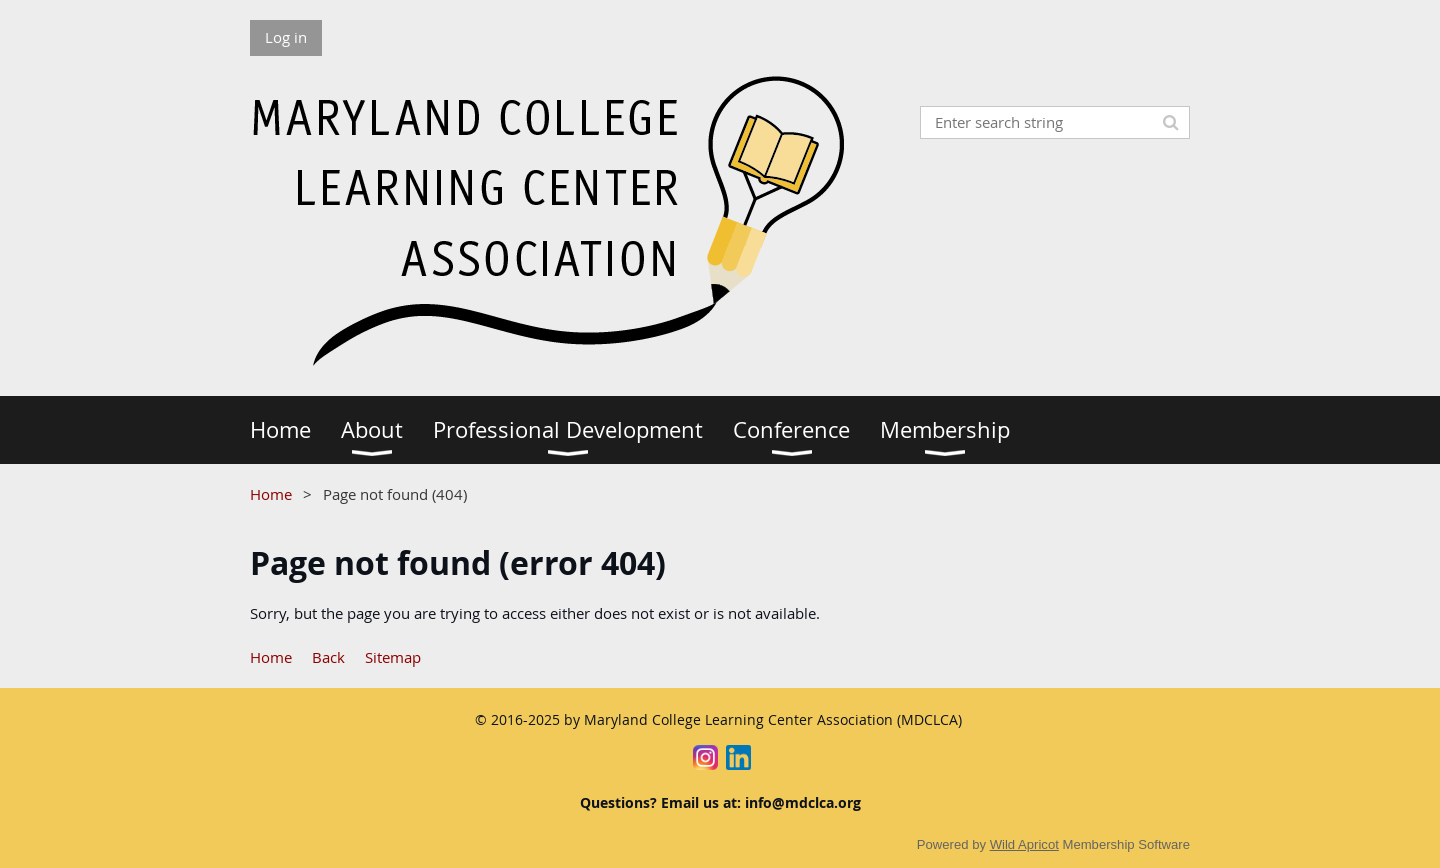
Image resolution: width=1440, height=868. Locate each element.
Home (271, 494)
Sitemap (393, 657)
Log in (286, 37)
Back (328, 657)
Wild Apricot (1024, 844)
